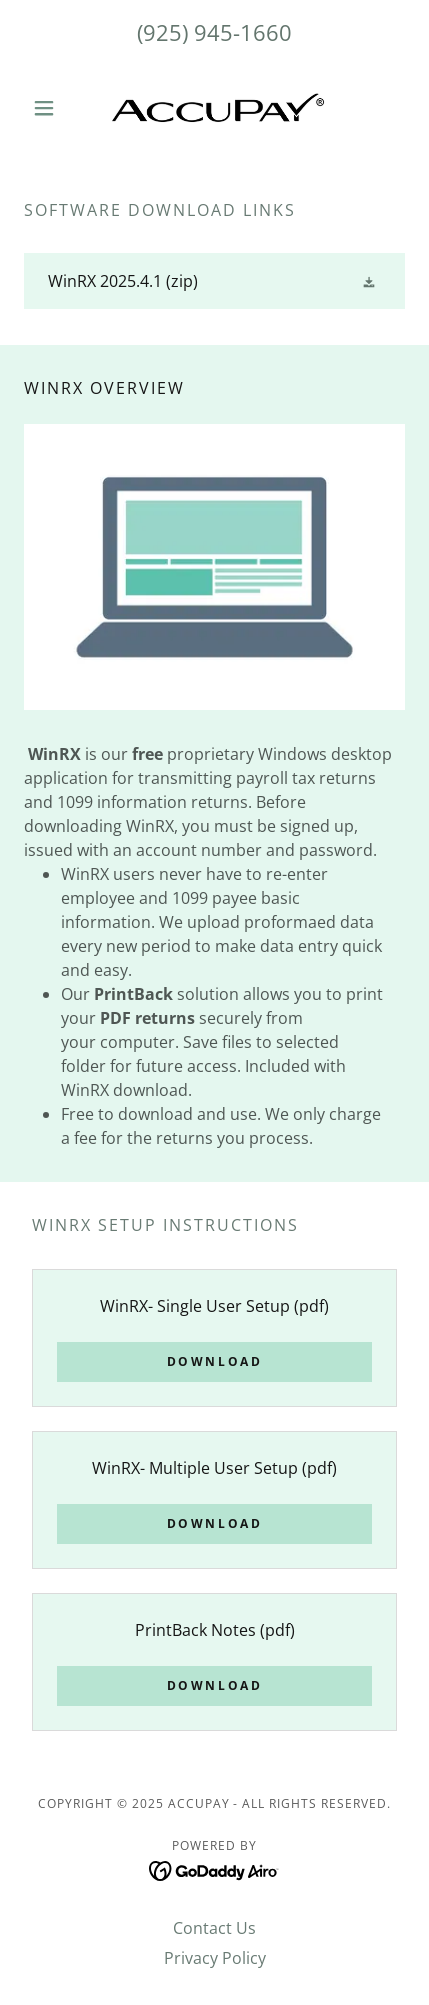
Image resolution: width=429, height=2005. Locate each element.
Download (215, 1361)
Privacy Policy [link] (215, 1958)
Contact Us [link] (214, 1928)
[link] (215, 108)
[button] (52, 108)
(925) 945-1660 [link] (214, 32)
